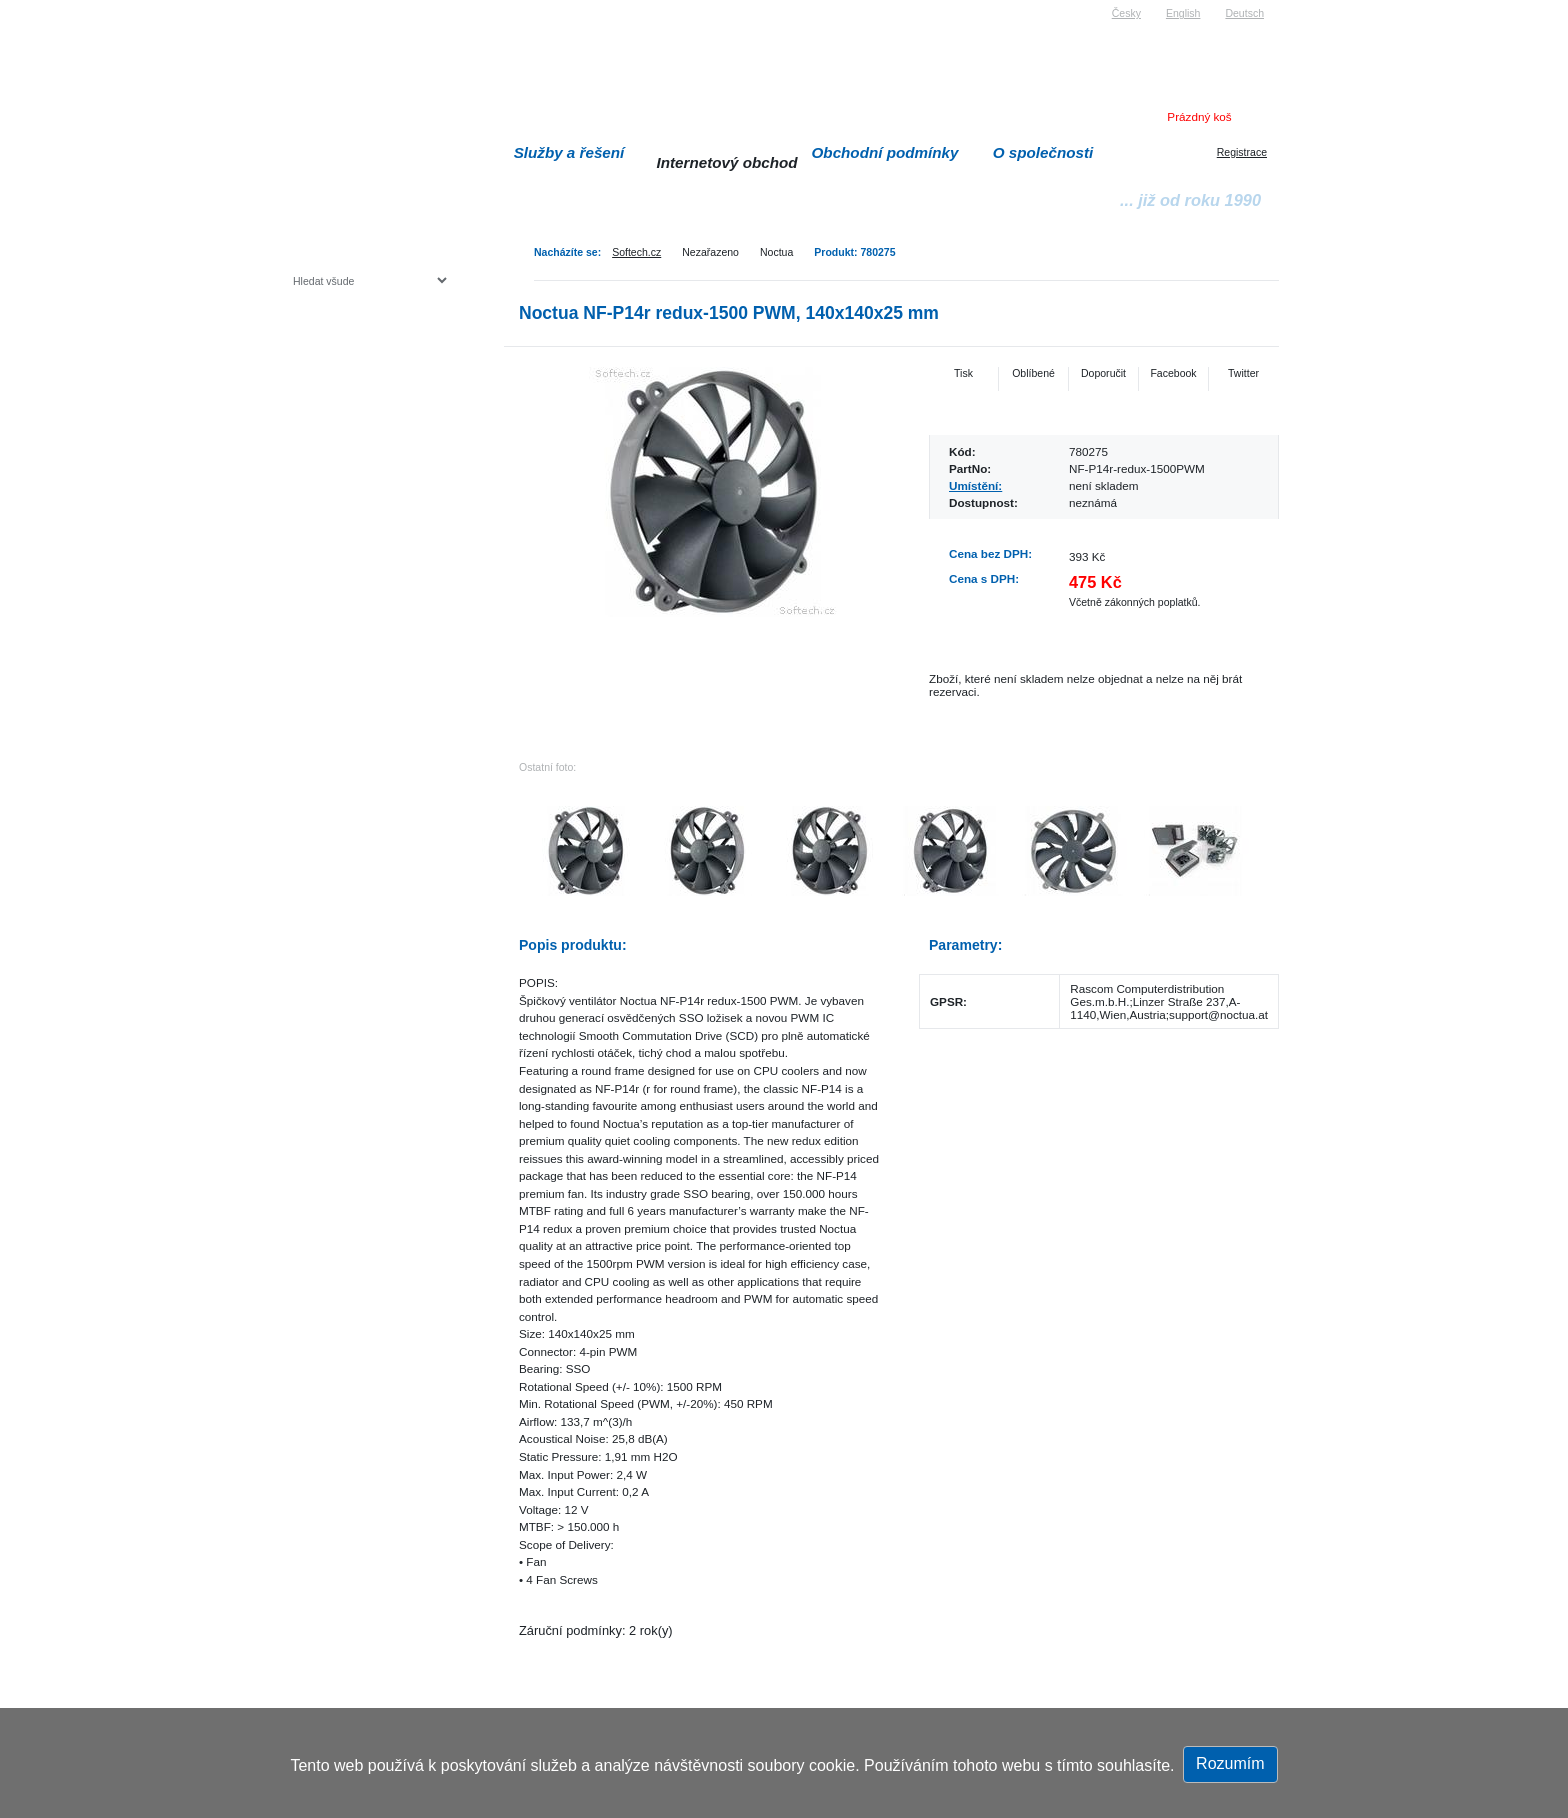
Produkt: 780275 (854, 252)
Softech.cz (636, 252)
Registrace (1242, 152)
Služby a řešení (569, 152)
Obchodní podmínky (885, 152)
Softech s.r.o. (323, 6)
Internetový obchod (726, 162)
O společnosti (1043, 152)
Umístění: (975, 485)
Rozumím (1230, 1763)
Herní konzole (362, 442)
